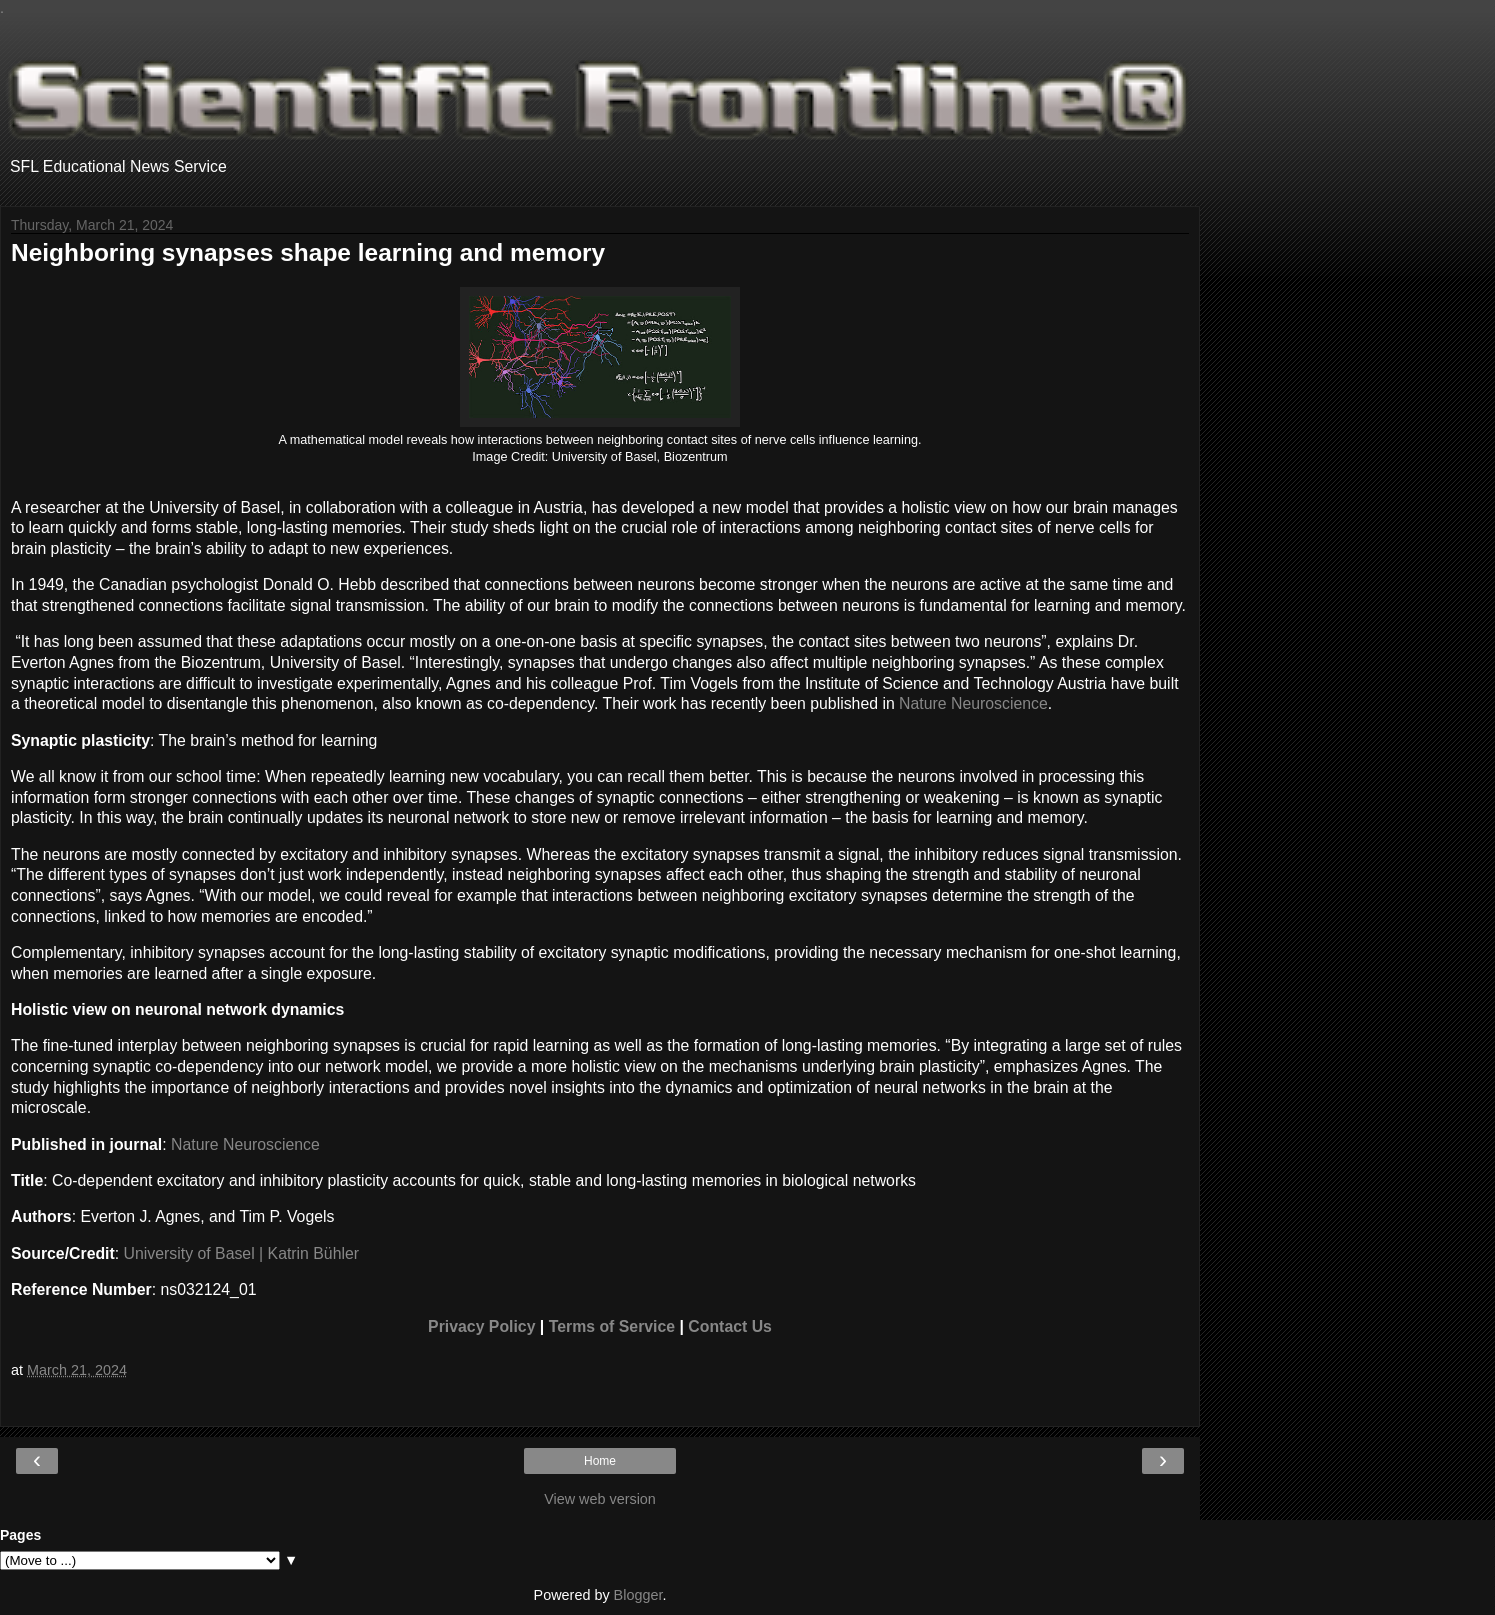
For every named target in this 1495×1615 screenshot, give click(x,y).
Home (600, 1461)
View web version (600, 1499)
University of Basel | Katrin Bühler (241, 1253)
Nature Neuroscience (973, 703)
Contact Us (730, 1326)
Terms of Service (612, 1326)
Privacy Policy (481, 1326)
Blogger (638, 1595)
